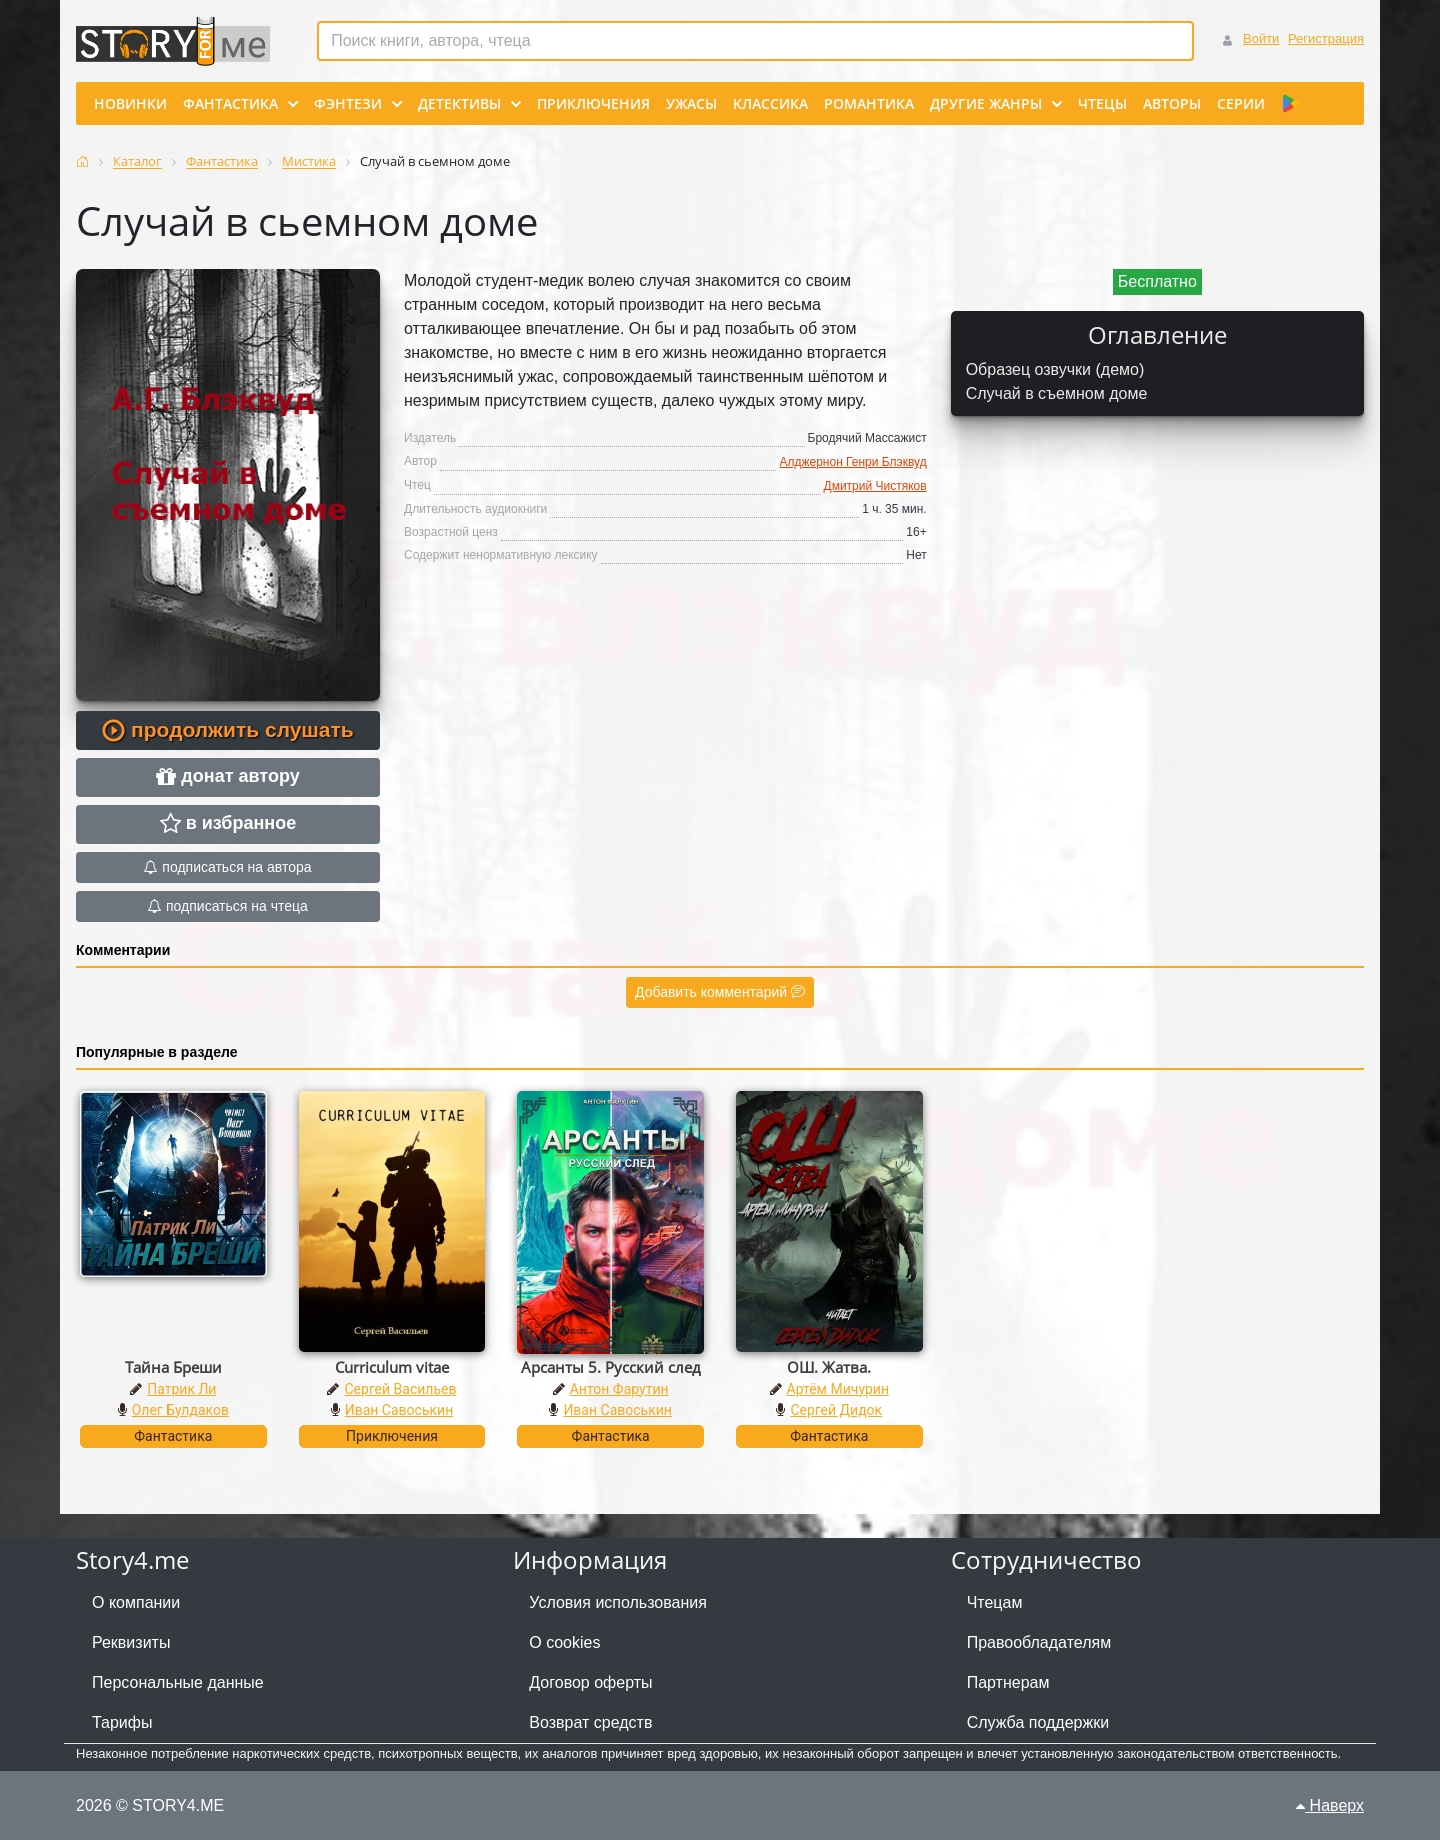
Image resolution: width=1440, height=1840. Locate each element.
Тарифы (122, 1722)
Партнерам (1008, 1682)
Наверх (1330, 1805)
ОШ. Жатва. (829, 1367)
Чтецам (995, 1602)
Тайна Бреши (173, 1367)
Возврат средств (590, 1722)
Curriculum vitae (392, 1367)
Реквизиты (131, 1642)
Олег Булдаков (180, 1410)
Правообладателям (1039, 1642)
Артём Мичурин (838, 1389)
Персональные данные (178, 1682)
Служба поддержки (1038, 1722)
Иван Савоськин (399, 1410)
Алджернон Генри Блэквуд (852, 462)
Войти (1261, 38)
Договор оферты (590, 1682)
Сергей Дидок (836, 1410)
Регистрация (1326, 38)
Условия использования (618, 1602)
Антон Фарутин (619, 1389)
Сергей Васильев (400, 1389)
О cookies (564, 1642)
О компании (136, 1602)
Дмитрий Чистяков (875, 486)
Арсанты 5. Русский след (611, 1367)
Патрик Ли (181, 1389)
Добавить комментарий (720, 992)
